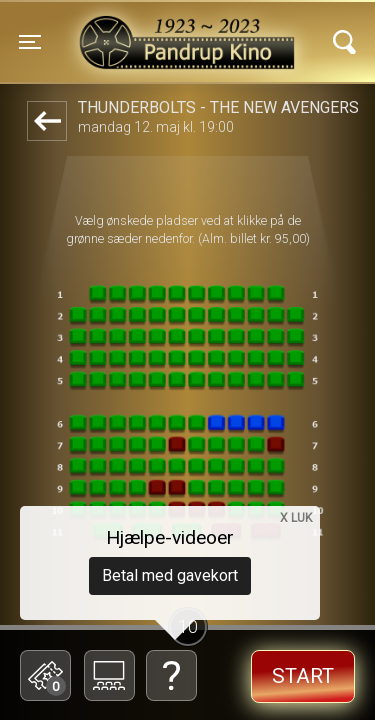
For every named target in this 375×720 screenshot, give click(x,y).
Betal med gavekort (170, 575)
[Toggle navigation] (30, 42)
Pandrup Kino (138, 29)
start (303, 676)
